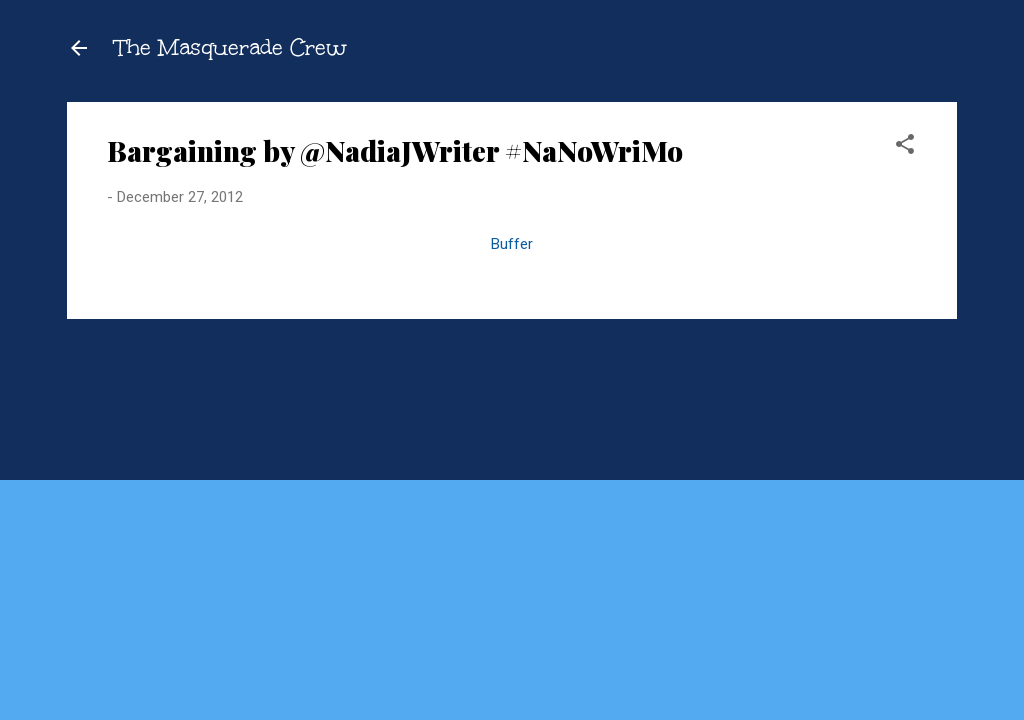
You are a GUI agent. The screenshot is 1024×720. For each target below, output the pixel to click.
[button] (905, 147)
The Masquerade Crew (231, 47)
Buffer (512, 244)
